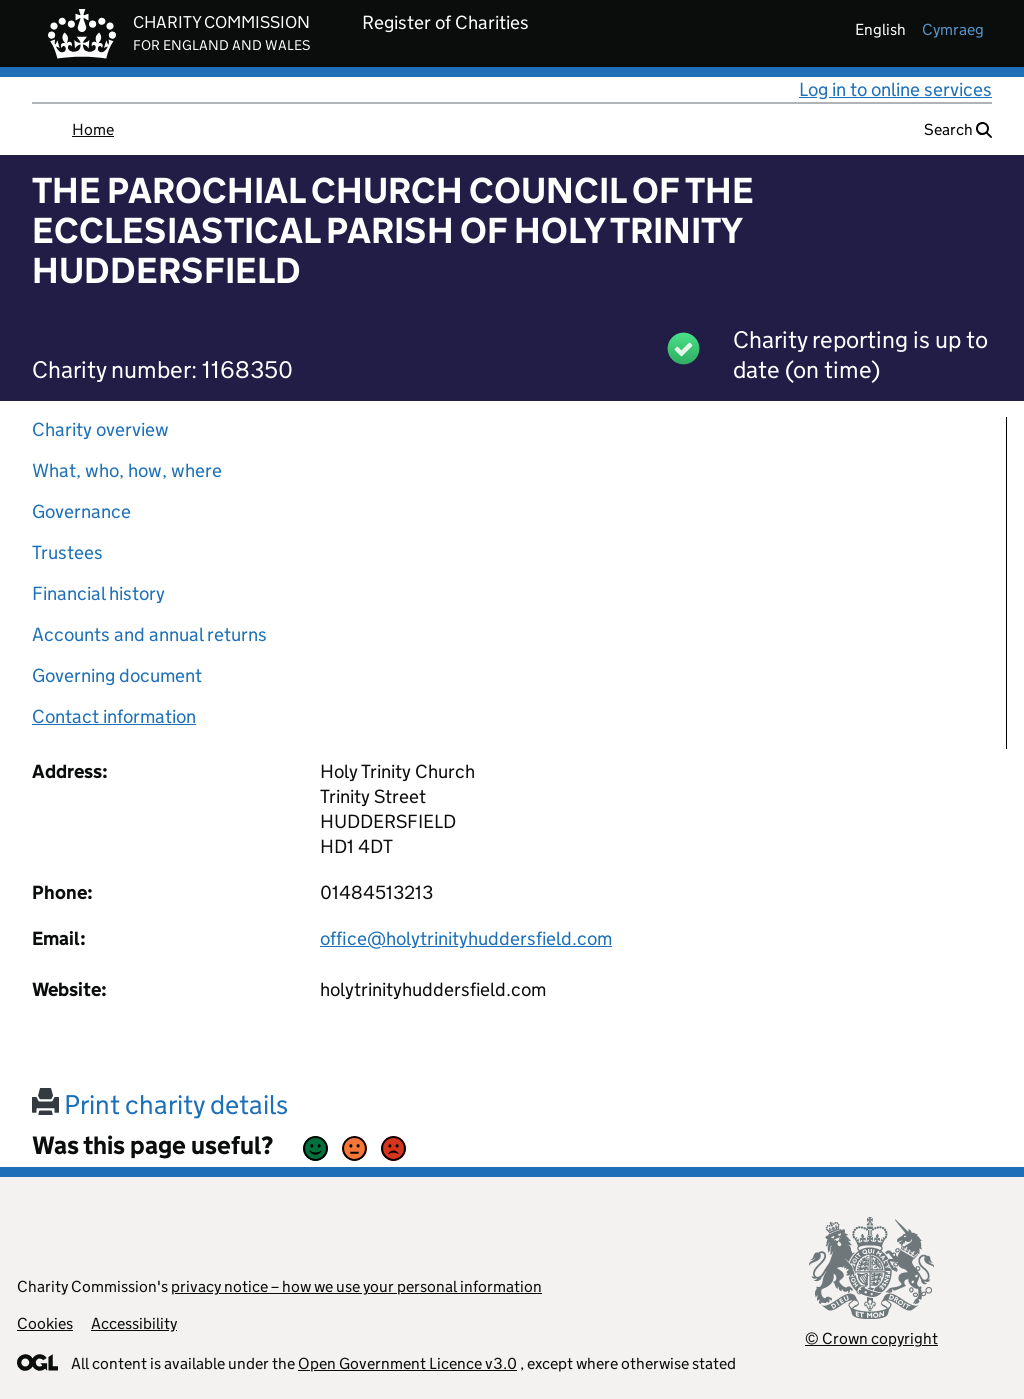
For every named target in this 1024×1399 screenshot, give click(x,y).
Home (93, 129)
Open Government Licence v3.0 (407, 1363)
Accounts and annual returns (149, 634)
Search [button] (958, 129)
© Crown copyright (871, 1338)
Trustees (67, 552)
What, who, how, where (127, 470)
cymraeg (953, 29)
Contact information (114, 716)
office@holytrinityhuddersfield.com (466, 938)
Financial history (98, 593)
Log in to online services (895, 89)
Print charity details (160, 1104)
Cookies (45, 1323)
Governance (81, 511)
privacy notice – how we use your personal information (356, 1286)
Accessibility (134, 1323)
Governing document (117, 675)
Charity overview (100, 429)
